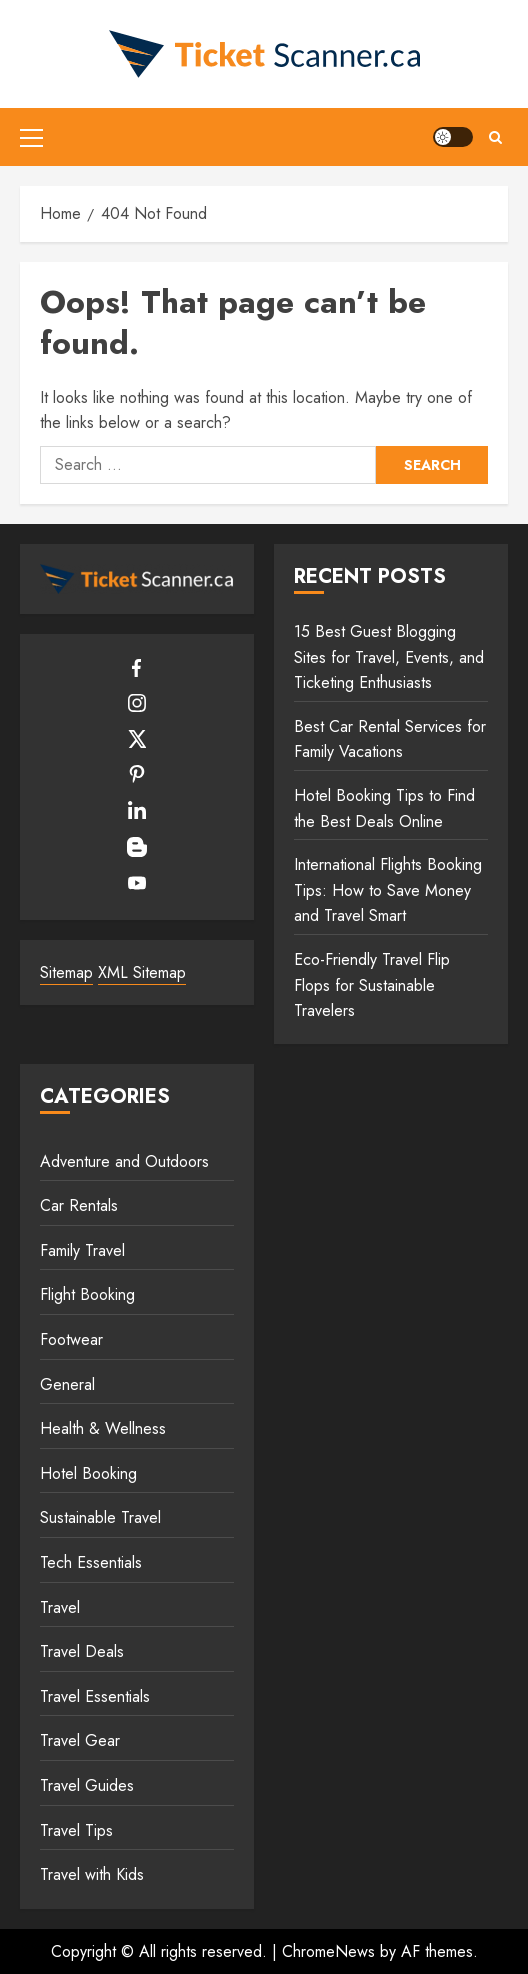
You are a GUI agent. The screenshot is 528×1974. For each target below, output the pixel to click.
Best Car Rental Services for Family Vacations (390, 739)
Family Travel (82, 1250)
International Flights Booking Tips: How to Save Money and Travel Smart (388, 890)
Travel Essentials (95, 1696)
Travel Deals (82, 1651)
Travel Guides (87, 1785)
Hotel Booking (88, 1473)
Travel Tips (76, 1830)
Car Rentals (79, 1205)
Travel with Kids (92, 1874)
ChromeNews (328, 1951)
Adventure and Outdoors (124, 1161)
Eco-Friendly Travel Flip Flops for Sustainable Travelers (372, 985)
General (67, 1384)
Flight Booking (87, 1294)
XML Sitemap (142, 972)
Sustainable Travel (100, 1517)
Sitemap (66, 972)
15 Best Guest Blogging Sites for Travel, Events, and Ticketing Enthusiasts (389, 657)
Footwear (71, 1339)
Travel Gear (80, 1740)
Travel (60, 1607)
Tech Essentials (91, 1562)
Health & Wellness (103, 1428)
